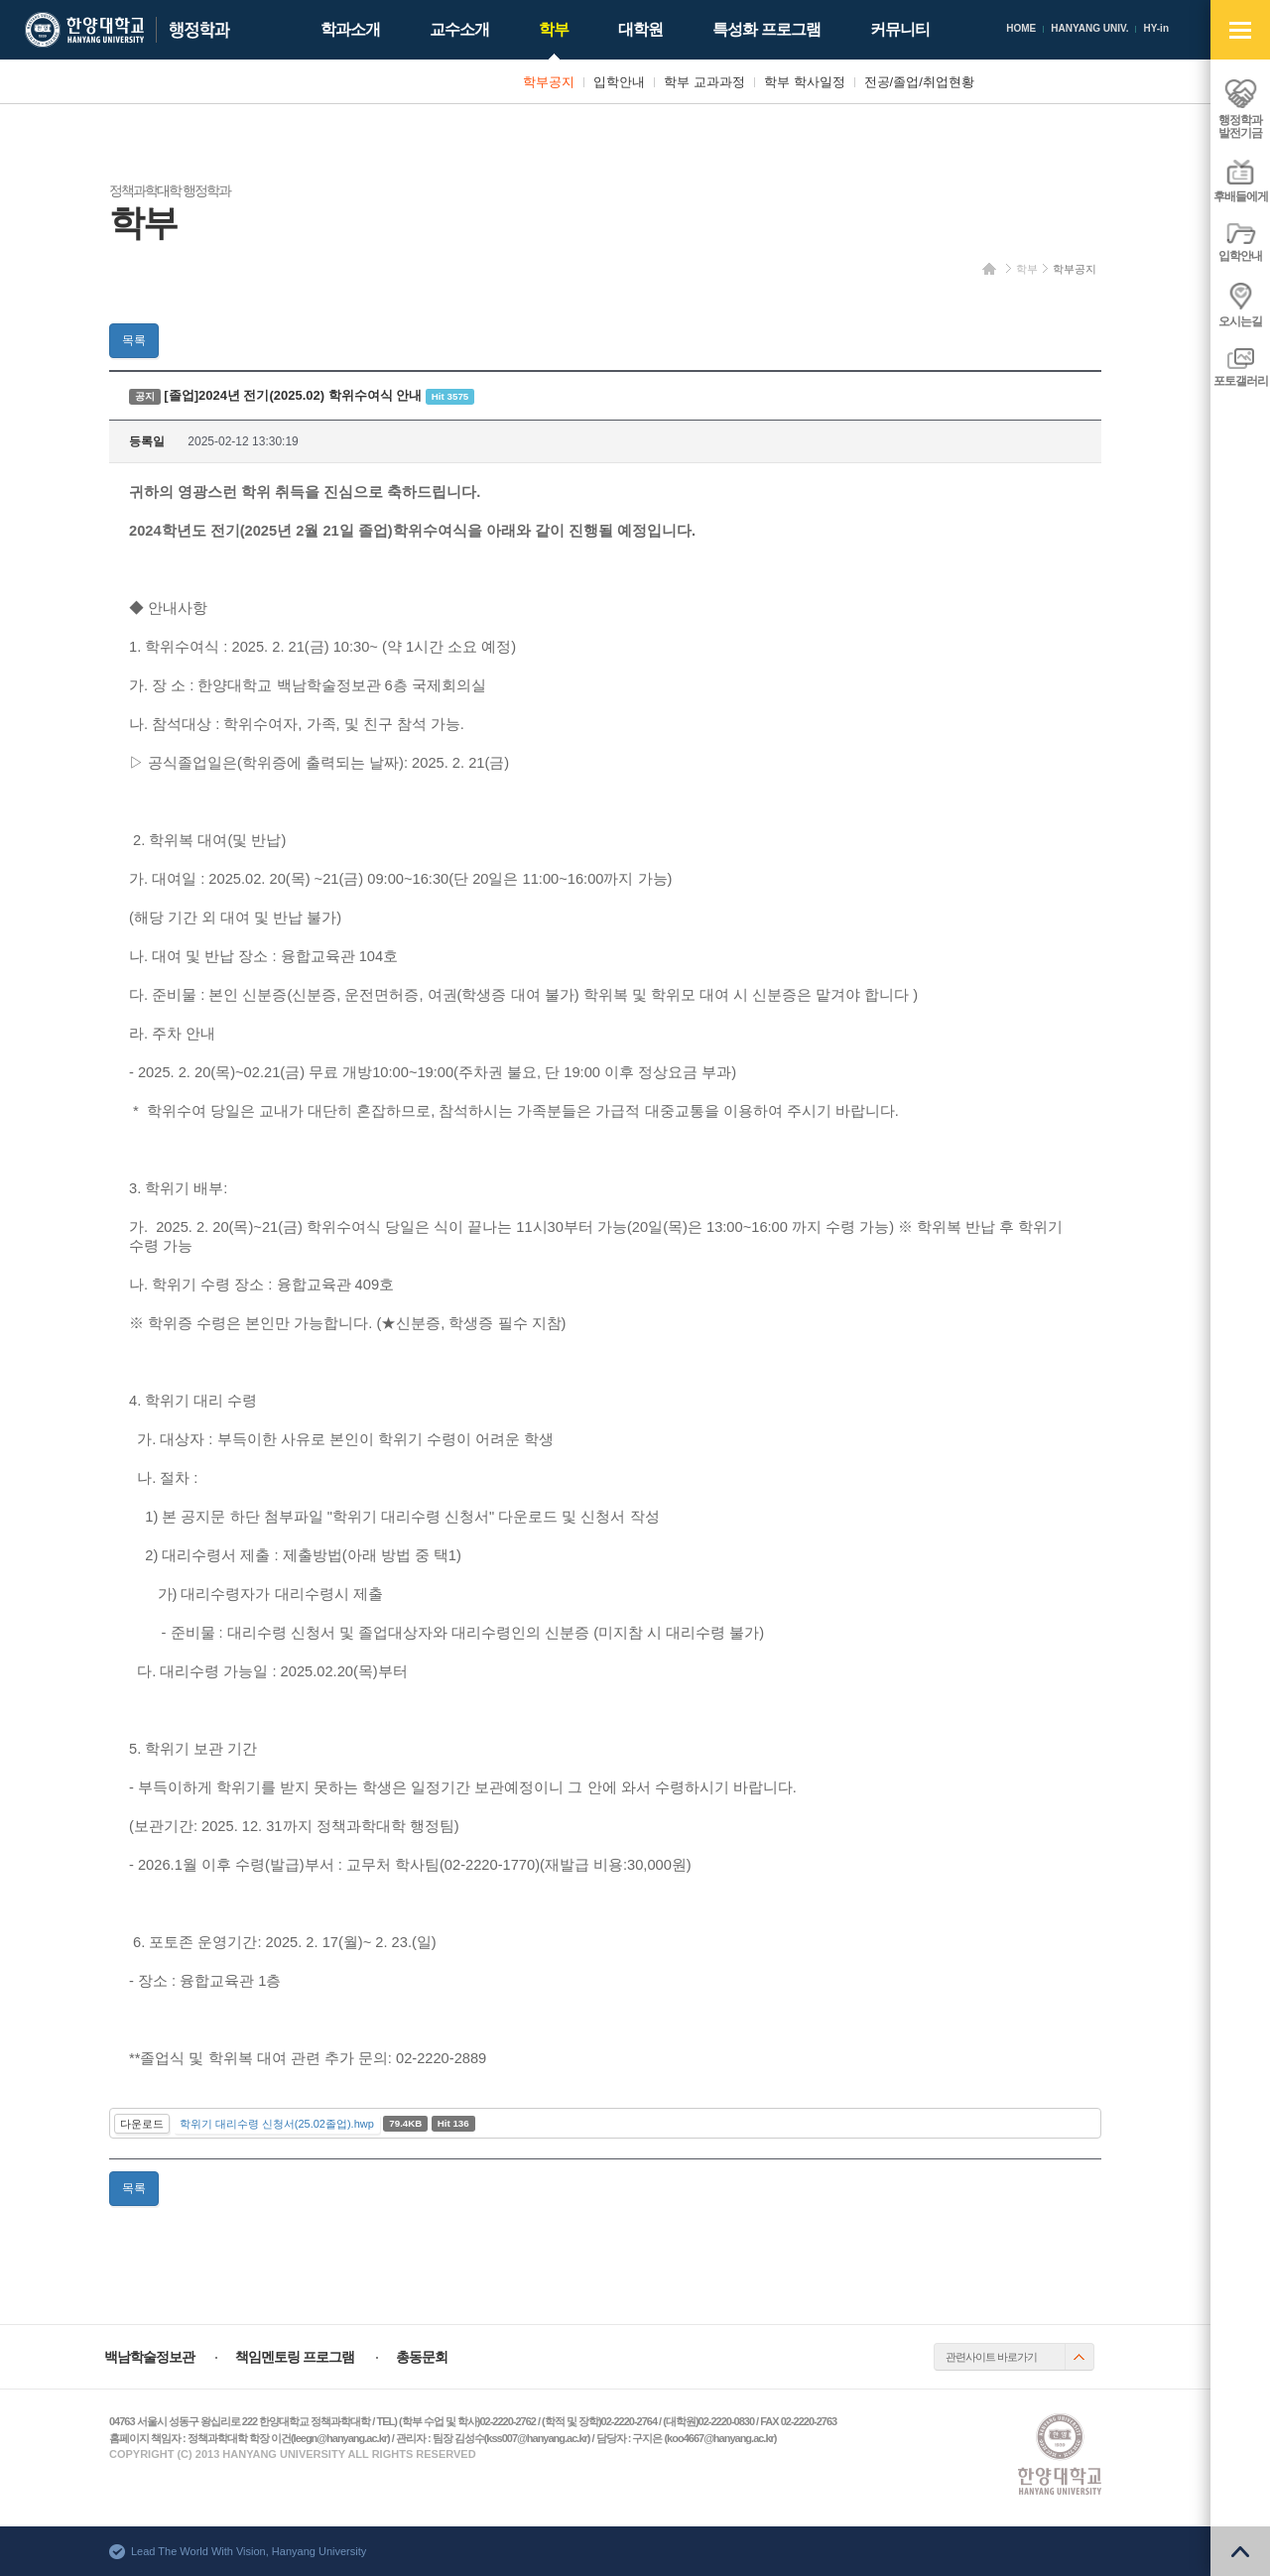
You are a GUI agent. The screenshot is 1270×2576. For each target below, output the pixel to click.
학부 (1027, 269)
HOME (1021, 28)
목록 (134, 340)
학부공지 (1074, 269)
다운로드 (142, 2124)
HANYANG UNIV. (1089, 28)
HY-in (1156, 28)
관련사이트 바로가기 (991, 2357)
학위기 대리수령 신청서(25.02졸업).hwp (277, 2124)
